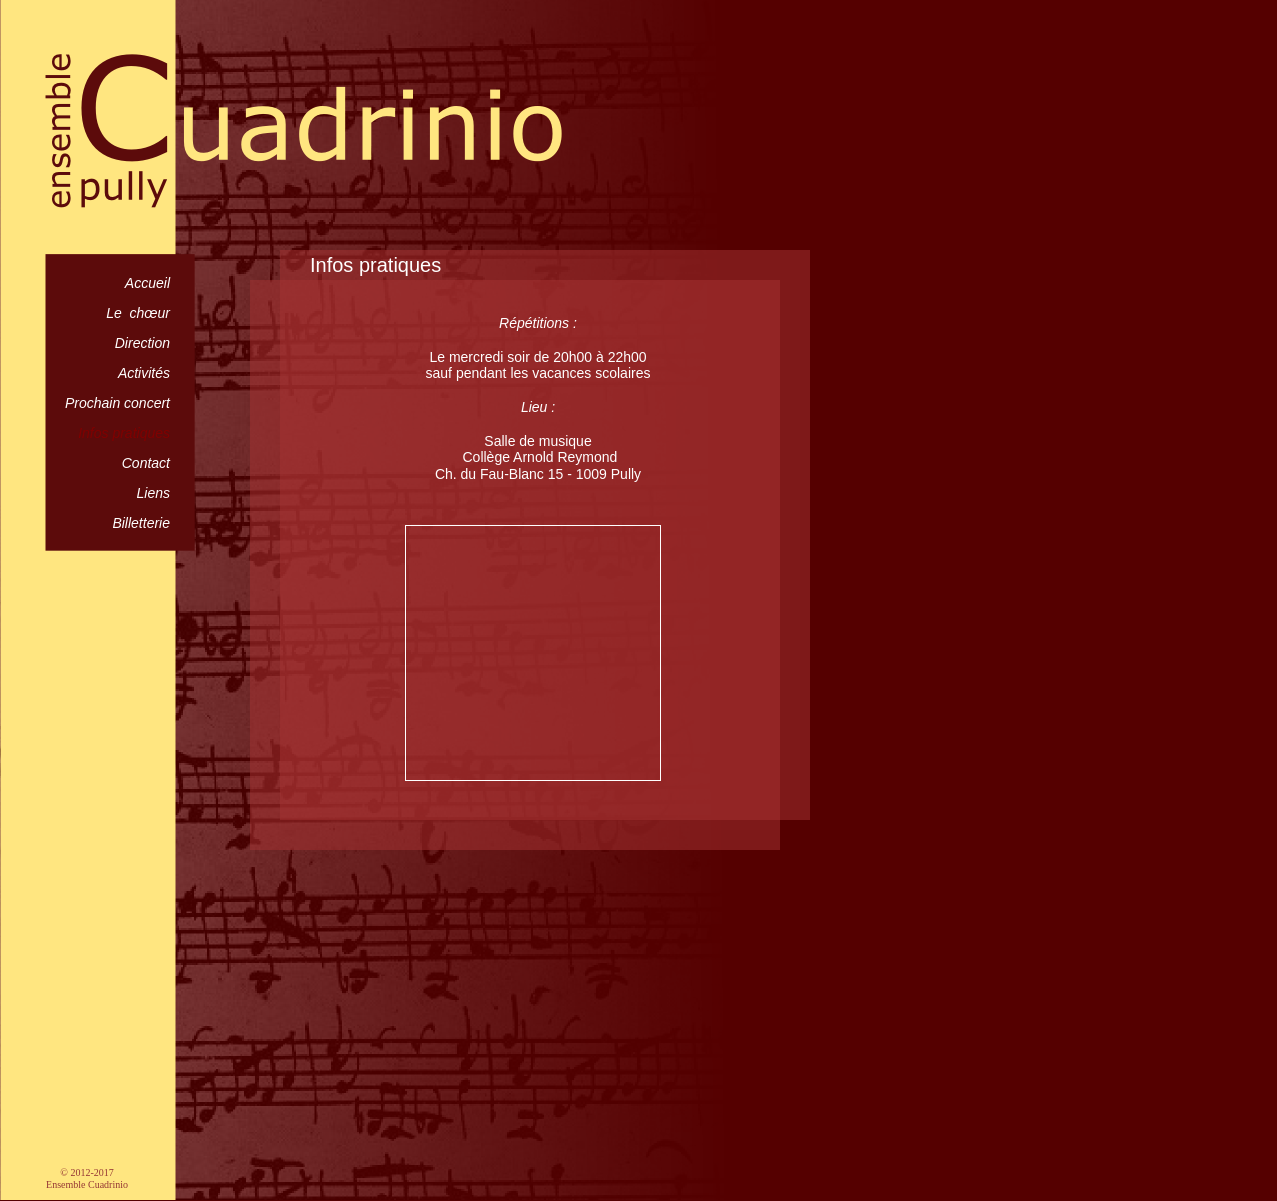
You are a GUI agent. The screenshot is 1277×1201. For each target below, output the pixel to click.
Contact (146, 463)
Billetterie (141, 523)
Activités (144, 373)
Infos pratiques (124, 433)
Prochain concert (117, 403)
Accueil (147, 283)
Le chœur (138, 313)
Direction (142, 343)
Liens (153, 493)
